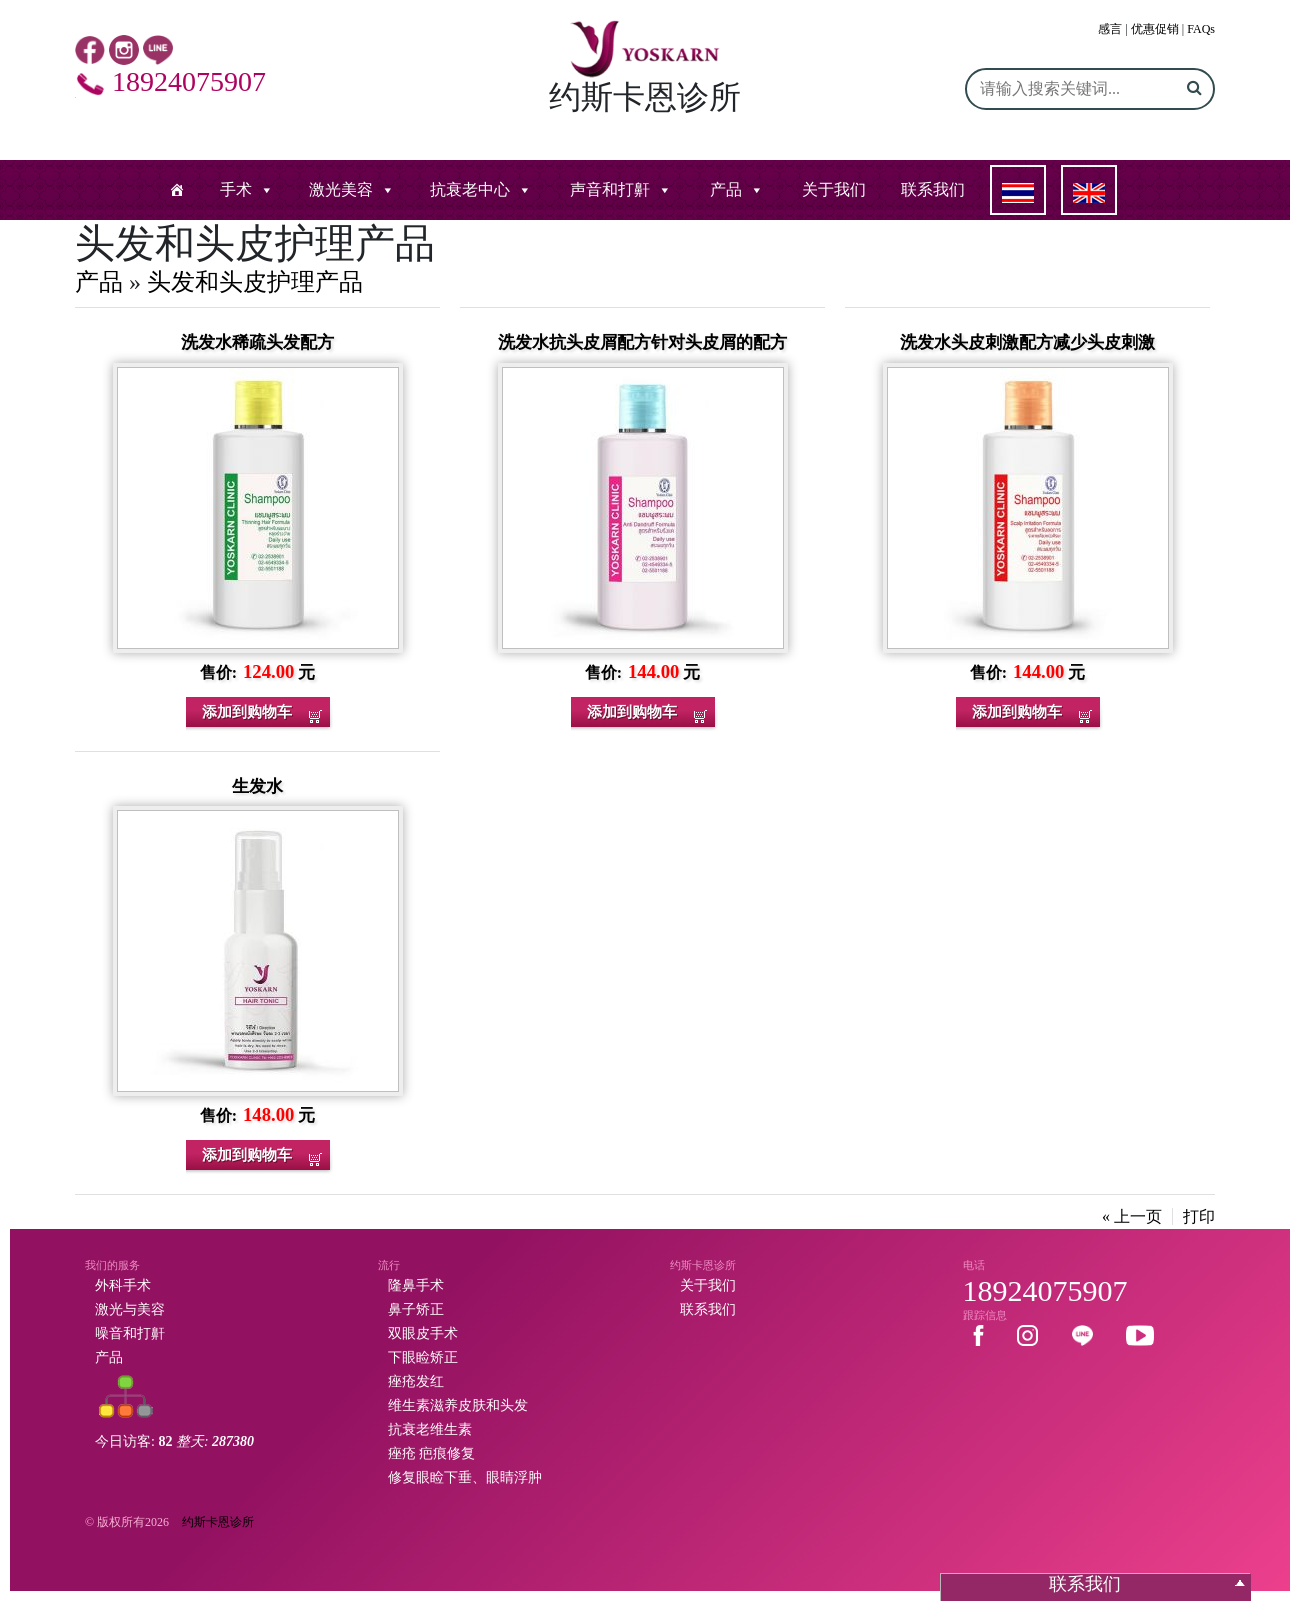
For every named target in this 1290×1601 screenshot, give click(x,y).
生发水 (257, 786)
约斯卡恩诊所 (218, 1522)
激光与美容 (130, 1309)
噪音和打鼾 (130, 1333)
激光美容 (341, 189)
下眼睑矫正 (423, 1357)
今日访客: (174, 1441)
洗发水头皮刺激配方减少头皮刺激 (1027, 342)
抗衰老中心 (470, 189)
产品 (726, 189)
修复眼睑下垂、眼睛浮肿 (465, 1477)
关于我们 (834, 189)
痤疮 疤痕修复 (432, 1453)
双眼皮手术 (423, 1333)
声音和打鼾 (610, 189)
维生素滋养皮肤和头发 (458, 1405)
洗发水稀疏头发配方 (257, 342)
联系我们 (933, 189)
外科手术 (123, 1285)
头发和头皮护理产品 (255, 282)
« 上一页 (1132, 1216)
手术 (236, 189)
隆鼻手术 (416, 1285)
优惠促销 (1155, 29)
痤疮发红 (416, 1381)
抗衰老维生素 (430, 1429)
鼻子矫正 (416, 1309)
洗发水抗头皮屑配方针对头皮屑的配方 (642, 342)
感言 (1110, 29)
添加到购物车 (247, 712)
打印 (1199, 1216)
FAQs (1201, 29)
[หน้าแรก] (177, 190)
